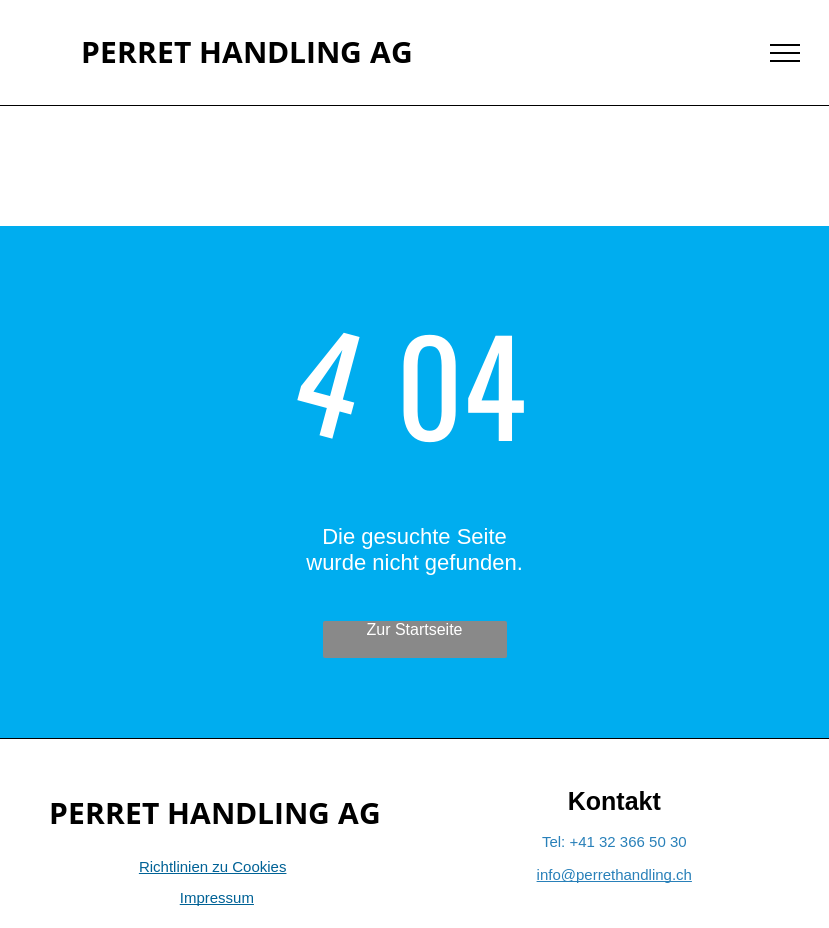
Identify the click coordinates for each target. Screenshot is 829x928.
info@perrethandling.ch (614, 874)
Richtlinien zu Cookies (213, 866)
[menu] (785, 53)
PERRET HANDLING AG (247, 51)
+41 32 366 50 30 (627, 841)
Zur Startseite (414, 629)
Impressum (217, 897)
